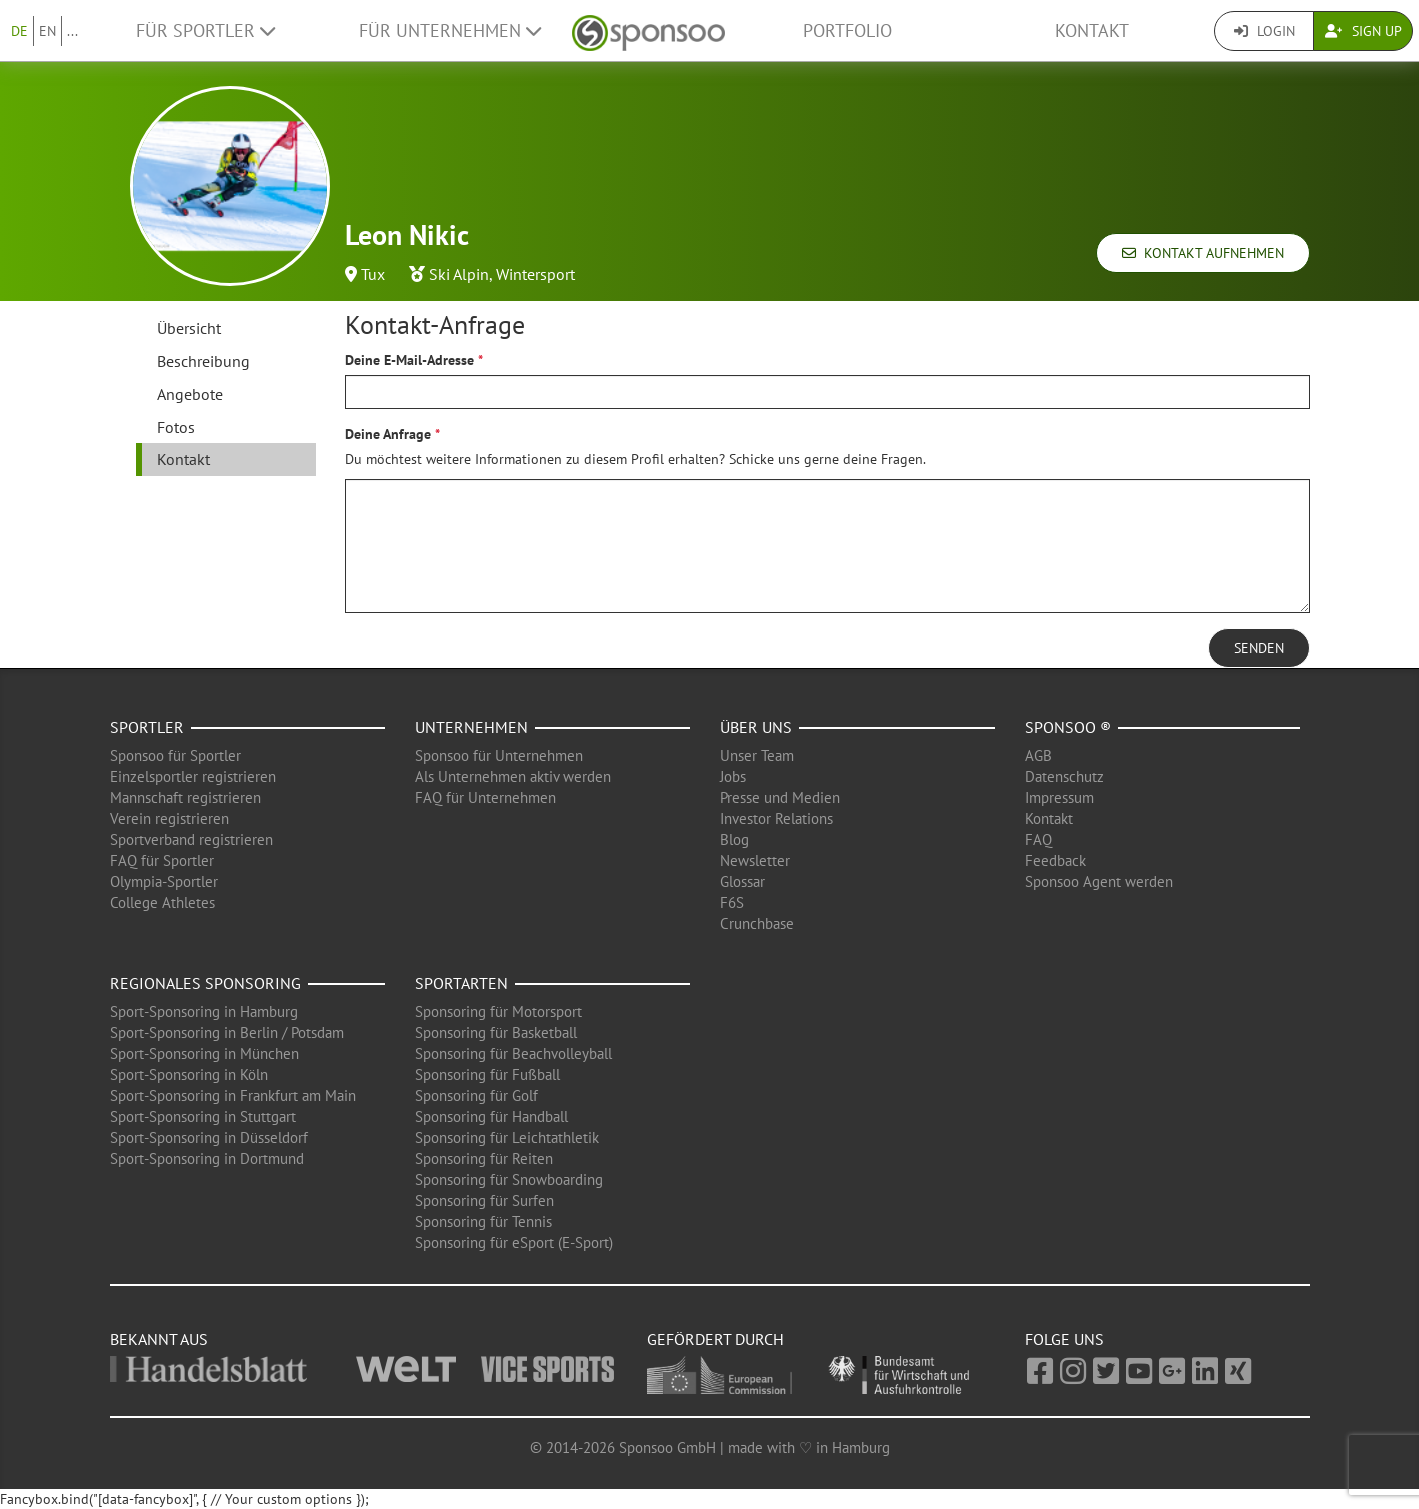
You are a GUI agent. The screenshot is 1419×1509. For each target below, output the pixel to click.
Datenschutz (1064, 776)
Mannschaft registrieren (185, 797)
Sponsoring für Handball (491, 1116)
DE (19, 31)
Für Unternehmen (450, 30)
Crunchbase (757, 923)
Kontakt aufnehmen (1203, 253)
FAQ (1038, 839)
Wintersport (535, 274)
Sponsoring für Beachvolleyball (513, 1053)
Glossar (742, 881)
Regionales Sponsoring (205, 983)
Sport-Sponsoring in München (204, 1053)
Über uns (756, 727)
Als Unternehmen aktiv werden (513, 776)
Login (1264, 31)
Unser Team (757, 755)
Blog (734, 839)
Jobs (733, 776)
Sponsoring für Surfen (484, 1200)
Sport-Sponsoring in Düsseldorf (209, 1137)
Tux (373, 274)
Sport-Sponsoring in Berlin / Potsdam (227, 1032)
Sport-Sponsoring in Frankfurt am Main (233, 1095)
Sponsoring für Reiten (484, 1158)
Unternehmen (471, 727)
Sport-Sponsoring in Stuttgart (203, 1116)
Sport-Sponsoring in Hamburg (204, 1011)
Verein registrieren (169, 818)
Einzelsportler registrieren (193, 776)
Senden (1259, 648)
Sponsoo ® (1068, 727)
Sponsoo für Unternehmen (499, 755)
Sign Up (1363, 31)
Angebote (190, 394)
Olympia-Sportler (164, 881)
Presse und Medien (780, 797)
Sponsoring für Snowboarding (509, 1179)
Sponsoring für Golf (476, 1095)
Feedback (1055, 860)
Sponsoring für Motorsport (498, 1011)
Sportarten (461, 983)
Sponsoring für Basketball (496, 1032)
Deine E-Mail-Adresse (409, 360)
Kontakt (1092, 30)
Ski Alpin (459, 274)
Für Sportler (205, 30)
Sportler (147, 727)
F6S (732, 902)
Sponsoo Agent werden (1099, 881)
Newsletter (755, 860)
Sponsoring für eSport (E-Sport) (514, 1242)
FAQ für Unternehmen (485, 797)
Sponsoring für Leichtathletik (507, 1137)
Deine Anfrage (388, 434)
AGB (1038, 755)
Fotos (176, 427)
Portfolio (847, 30)
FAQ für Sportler (162, 860)
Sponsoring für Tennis (483, 1221)
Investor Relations (776, 818)
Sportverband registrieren (191, 839)
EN (47, 31)
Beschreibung (203, 361)
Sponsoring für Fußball (487, 1074)
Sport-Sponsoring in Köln (189, 1074)
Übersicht (189, 328)
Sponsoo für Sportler (175, 755)
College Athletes (162, 902)
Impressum (1059, 797)
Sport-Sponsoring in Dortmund (207, 1158)
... (72, 31)
